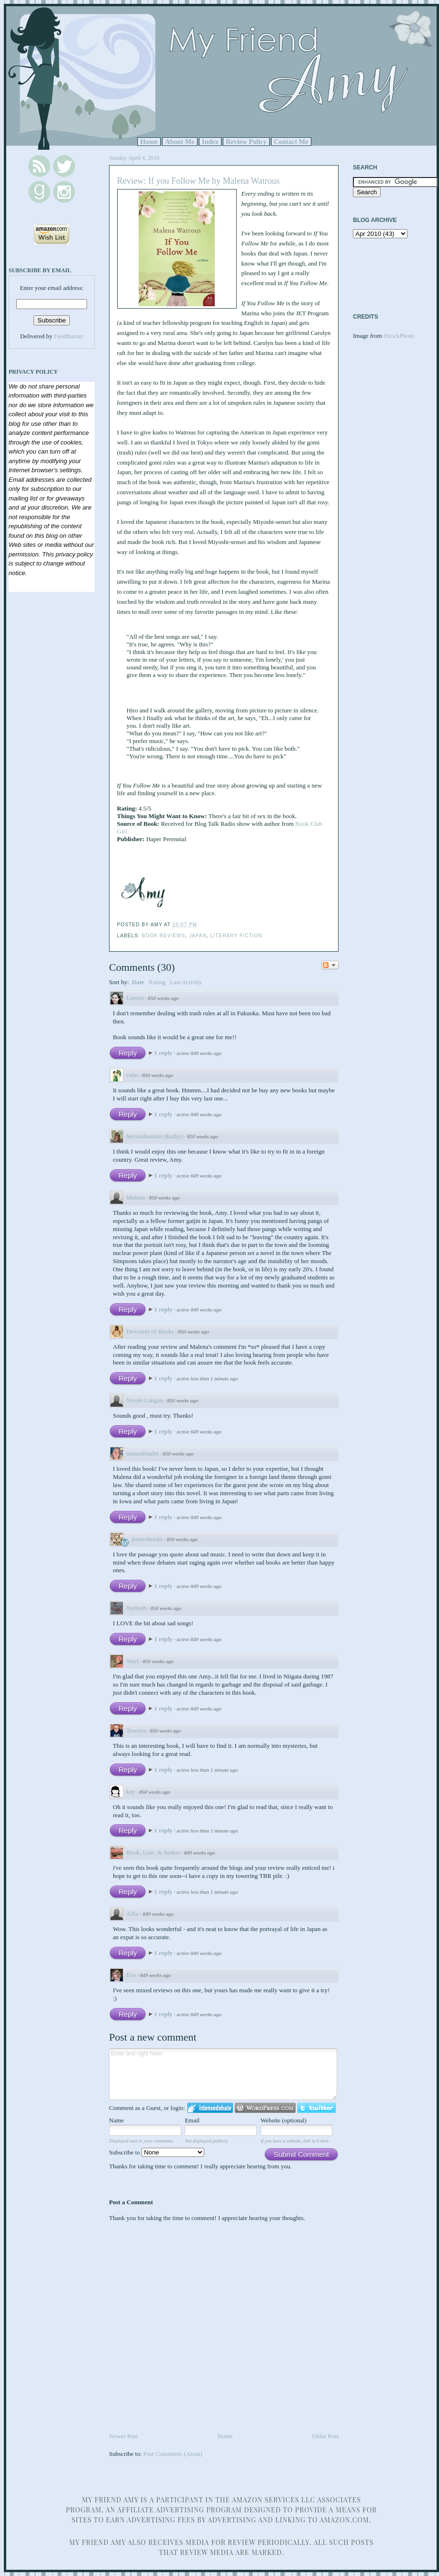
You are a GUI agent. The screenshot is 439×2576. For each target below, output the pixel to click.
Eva (131, 1974)
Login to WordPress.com (265, 2108)
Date (138, 982)
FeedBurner (68, 336)
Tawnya (136, 1730)
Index (210, 141)
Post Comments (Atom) (173, 2453)
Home (149, 141)
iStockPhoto (399, 335)
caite (132, 1074)
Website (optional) (284, 2120)
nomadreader (142, 1453)
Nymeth (136, 1607)
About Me (180, 141)
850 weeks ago (163, 998)
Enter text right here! (223, 2074)
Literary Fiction (236, 935)
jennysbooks (147, 1539)
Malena (135, 1197)
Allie (132, 1913)
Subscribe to (156, 2152)
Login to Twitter (316, 2108)
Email (192, 2120)
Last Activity (186, 982)
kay (130, 1791)
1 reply (164, 1052)
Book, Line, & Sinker (153, 1852)
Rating (157, 982)
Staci (132, 1661)
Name (116, 2120)
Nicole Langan (144, 1400)
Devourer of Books (150, 1331)
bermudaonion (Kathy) (154, 1136)
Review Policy (246, 141)
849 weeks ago (199, 1852)
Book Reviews (164, 935)
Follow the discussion (330, 965)
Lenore (135, 997)
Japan (198, 935)
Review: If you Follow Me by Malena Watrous (198, 181)
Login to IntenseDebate (210, 2108)
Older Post (325, 2436)
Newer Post (123, 2436)
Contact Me (291, 141)
